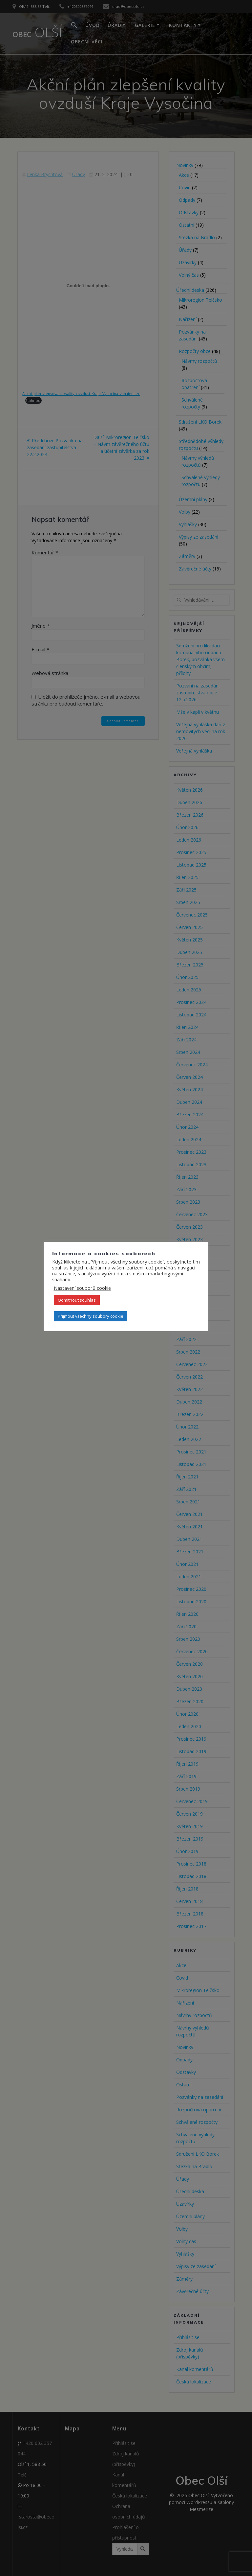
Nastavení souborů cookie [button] (82, 1288)
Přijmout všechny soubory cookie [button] (90, 1316)
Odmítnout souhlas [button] (77, 1300)
